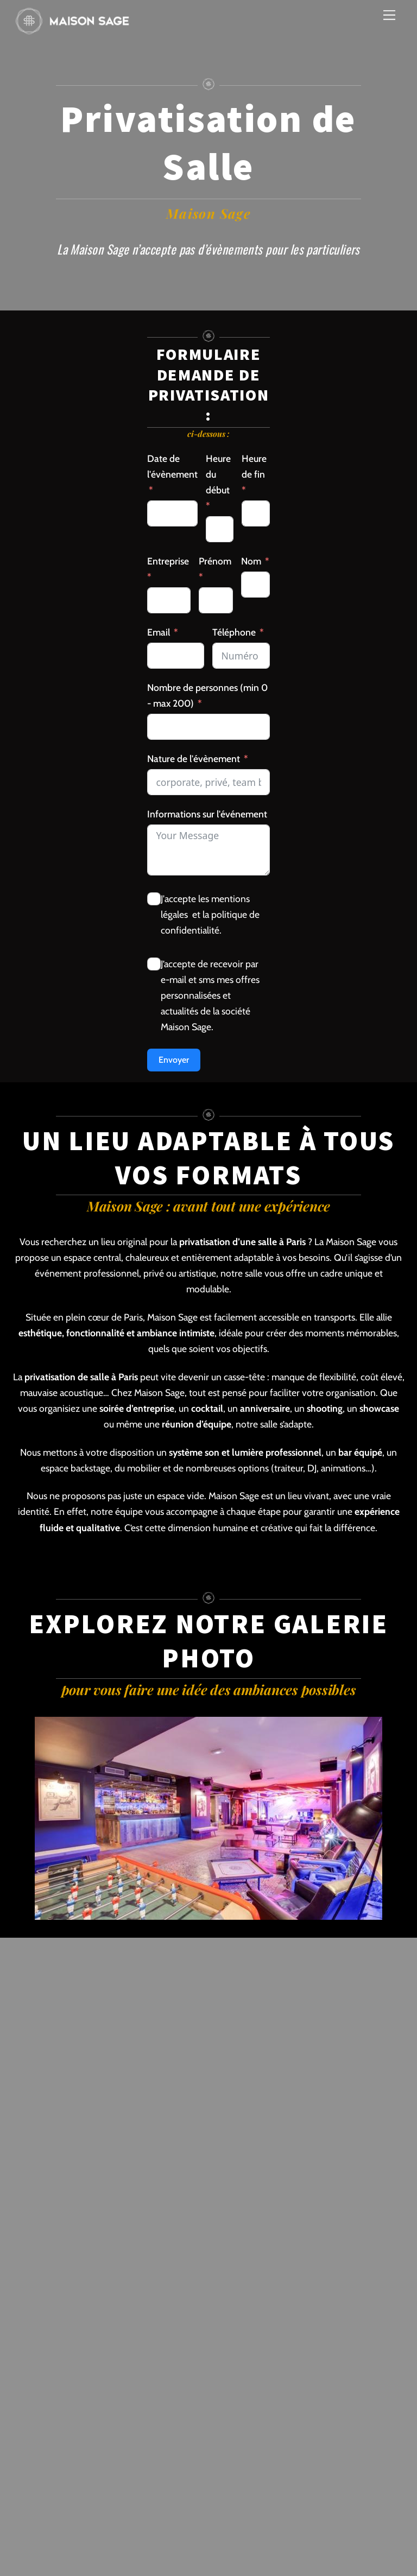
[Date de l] (172, 513)
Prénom (215, 561)
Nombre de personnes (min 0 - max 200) (207, 695)
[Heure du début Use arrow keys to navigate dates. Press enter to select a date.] (219, 529)
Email (158, 632)
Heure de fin (254, 466)
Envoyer (174, 1060)
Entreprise (168, 561)
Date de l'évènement (172, 466)
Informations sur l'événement (207, 814)
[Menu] (389, 15)
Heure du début (218, 474)
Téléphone (234, 632)
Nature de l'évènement (193, 758)
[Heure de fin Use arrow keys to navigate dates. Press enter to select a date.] (255, 513)
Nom (251, 561)
